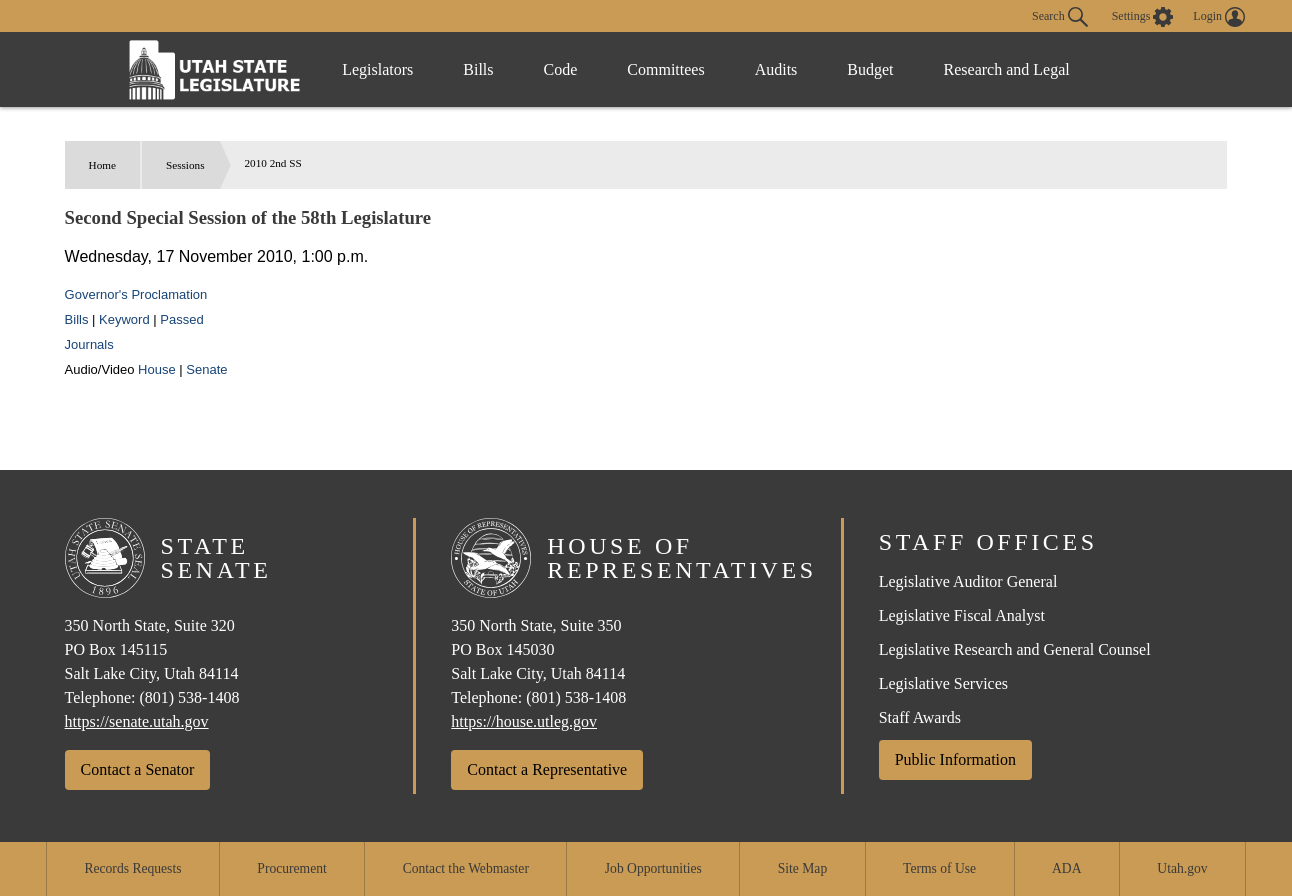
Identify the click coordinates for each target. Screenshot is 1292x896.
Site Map (802, 868)
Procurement (291, 868)
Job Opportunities (653, 868)
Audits (776, 69)
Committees (665, 69)
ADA (1066, 868)
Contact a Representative (547, 769)
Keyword (124, 319)
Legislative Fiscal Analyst (962, 615)
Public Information (955, 759)
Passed (181, 319)
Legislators (377, 69)
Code (561, 69)
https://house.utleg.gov (524, 721)
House (157, 369)
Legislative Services (943, 683)
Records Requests (132, 868)
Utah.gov (1182, 868)
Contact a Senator (138, 769)
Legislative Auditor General (968, 581)
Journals (89, 344)
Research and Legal (1007, 69)
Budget (870, 69)
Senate (206, 369)
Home (102, 165)
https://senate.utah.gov (137, 721)
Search (1060, 17)
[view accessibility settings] (1143, 17)
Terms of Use (939, 868)
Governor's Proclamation (136, 294)
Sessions (185, 165)
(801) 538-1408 (189, 697)
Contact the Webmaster (466, 868)
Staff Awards (920, 717)
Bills (478, 69)
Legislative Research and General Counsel (1015, 649)
